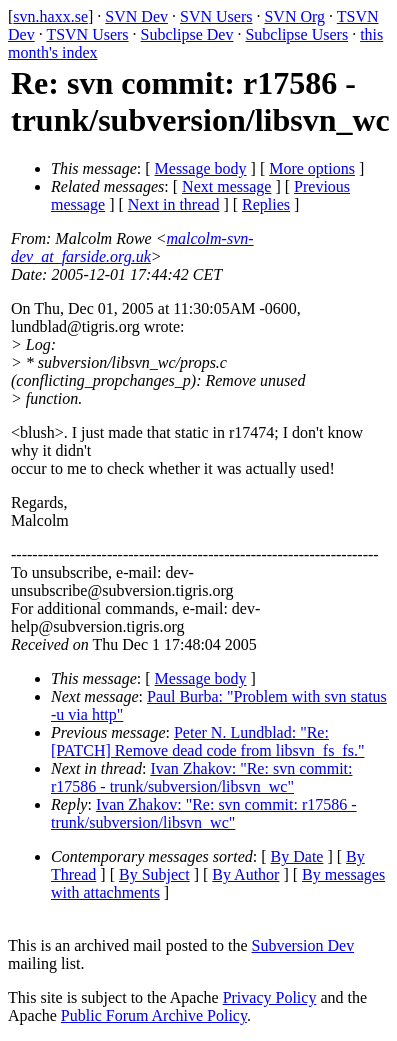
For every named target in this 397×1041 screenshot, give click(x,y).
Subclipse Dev (187, 34)
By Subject (154, 874)
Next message (226, 186)
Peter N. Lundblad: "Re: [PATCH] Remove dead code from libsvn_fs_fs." (207, 741)
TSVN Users (87, 34)
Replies (266, 204)
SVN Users (216, 16)
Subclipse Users (296, 34)
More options (312, 168)
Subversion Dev (303, 945)
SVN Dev (136, 16)
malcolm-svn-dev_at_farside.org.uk (132, 247)
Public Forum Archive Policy (154, 1015)
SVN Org (294, 16)
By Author (245, 874)
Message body (201, 168)
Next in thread (174, 204)
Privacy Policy (270, 997)
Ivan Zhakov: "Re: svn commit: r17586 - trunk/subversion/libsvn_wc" (201, 777)
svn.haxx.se (50, 16)
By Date (297, 856)
